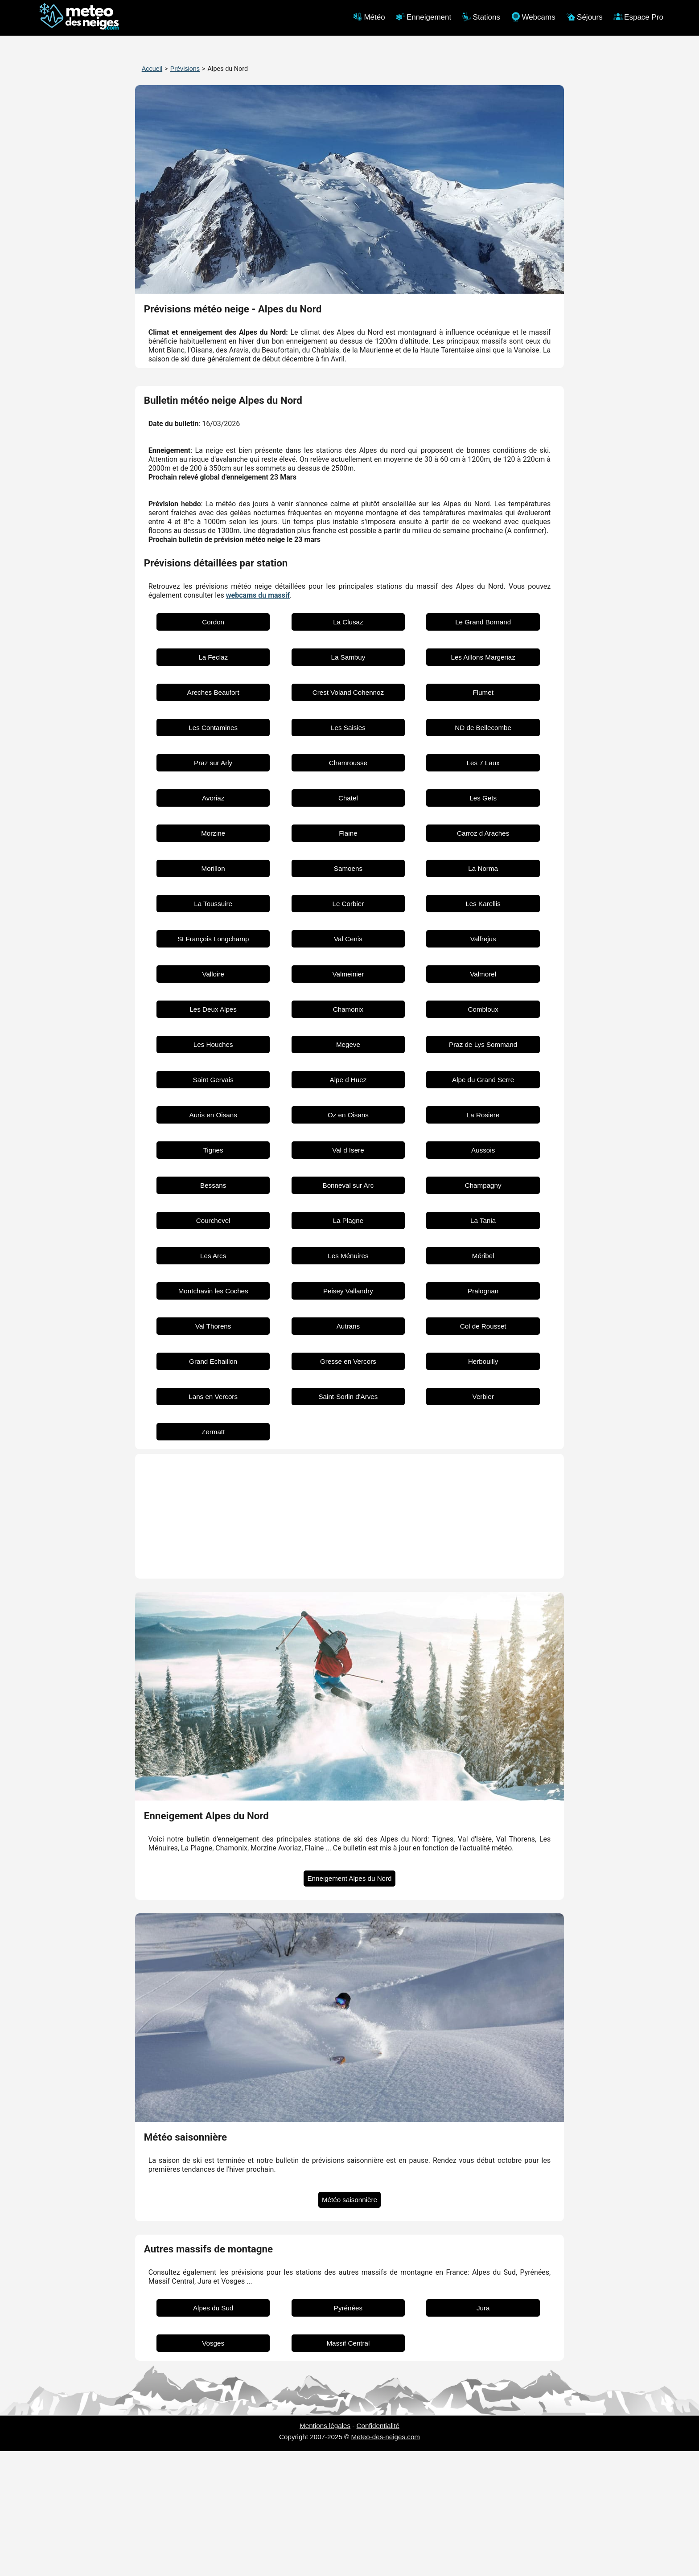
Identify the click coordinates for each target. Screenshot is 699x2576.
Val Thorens (213, 1451)
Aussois (483, 1275)
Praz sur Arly (213, 887)
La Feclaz (213, 782)
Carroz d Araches (483, 958)
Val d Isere (348, 1275)
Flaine (348, 958)
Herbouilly (483, 1486)
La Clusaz (348, 747)
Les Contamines (213, 852)
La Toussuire (213, 1028)
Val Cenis (348, 1063)
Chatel (348, 923)
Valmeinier (348, 1099)
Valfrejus (483, 1063)
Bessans (213, 1310)
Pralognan (483, 1415)
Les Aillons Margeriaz (483, 782)
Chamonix (348, 1134)
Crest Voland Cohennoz (348, 817)
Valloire (213, 1099)
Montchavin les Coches (213, 1415)
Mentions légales (325, 2550)
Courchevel (213, 1345)
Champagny (483, 1310)
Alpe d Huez (348, 1204)
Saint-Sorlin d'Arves (348, 1521)
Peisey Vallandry (348, 1415)
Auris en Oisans (213, 1239)
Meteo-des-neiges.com (385, 2561)
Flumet (483, 817)
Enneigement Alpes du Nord (349, 2003)
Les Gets (483, 923)
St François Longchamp (213, 1063)
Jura (483, 2433)
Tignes (213, 1275)
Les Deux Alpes (213, 1134)
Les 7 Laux (483, 887)
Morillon (213, 993)
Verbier (483, 1521)
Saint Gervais (213, 1204)
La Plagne (348, 1345)
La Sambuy (348, 782)
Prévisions (185, 68)
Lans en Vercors (213, 1521)
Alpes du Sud (213, 2433)
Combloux (483, 1134)
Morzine (213, 958)
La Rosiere (483, 1239)
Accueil (152, 68)
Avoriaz (213, 923)
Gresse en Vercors (348, 1486)
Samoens (348, 993)
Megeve (348, 1169)
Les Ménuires (348, 1380)
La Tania (483, 1345)
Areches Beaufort (213, 817)
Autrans (348, 1451)
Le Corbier (348, 1028)
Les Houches (213, 1169)
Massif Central (348, 2468)
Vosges (213, 2468)
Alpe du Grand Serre (483, 1204)
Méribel (483, 1380)
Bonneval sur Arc (348, 1310)
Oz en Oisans (348, 1239)
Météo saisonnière (349, 2324)
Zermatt (213, 1556)
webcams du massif (258, 720)
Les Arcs (213, 1380)
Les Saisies (348, 852)
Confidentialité (378, 2550)
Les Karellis (483, 1028)
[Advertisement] (349, 435)
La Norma (483, 993)
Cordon (213, 747)
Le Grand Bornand (483, 747)
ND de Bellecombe (483, 852)
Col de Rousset (483, 1451)
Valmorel (483, 1099)
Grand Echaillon (213, 1486)
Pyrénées (348, 2433)
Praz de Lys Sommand (483, 1169)
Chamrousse (348, 887)
